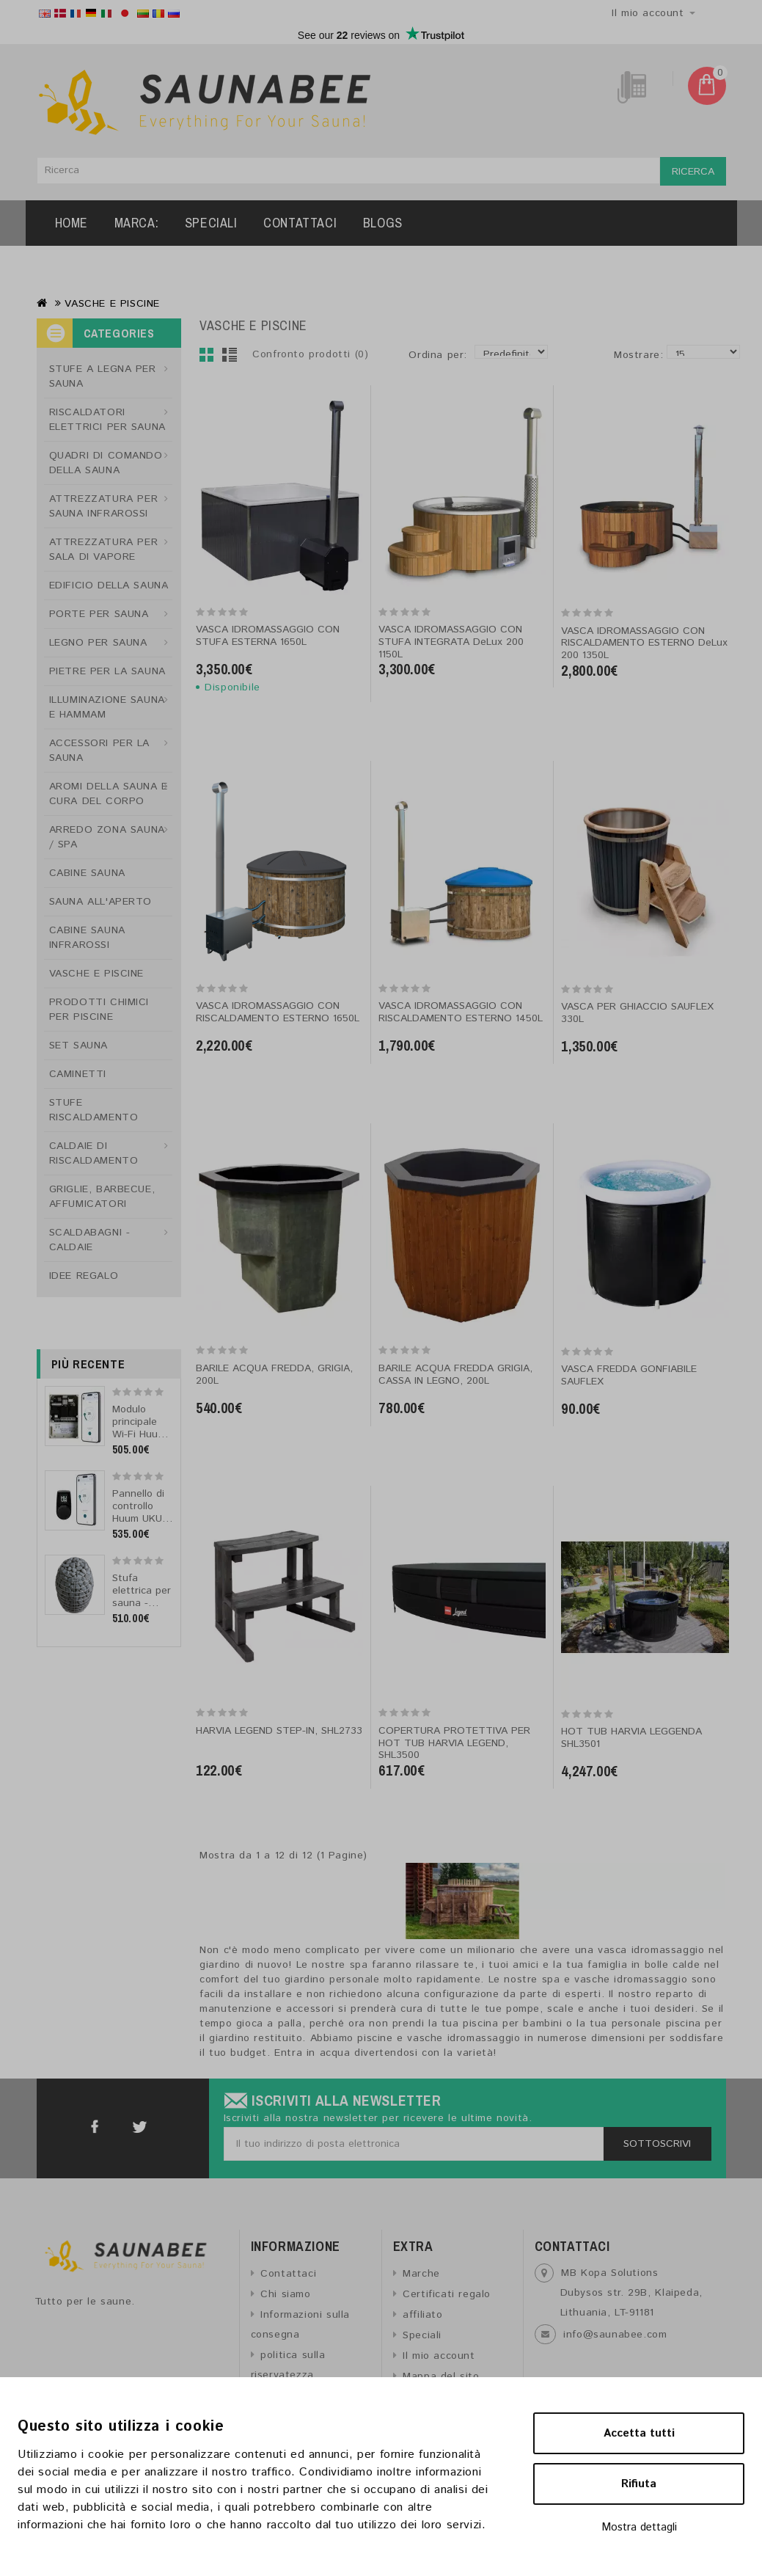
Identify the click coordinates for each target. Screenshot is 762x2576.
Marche (421, 2273)
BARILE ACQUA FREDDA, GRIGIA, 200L (274, 1374)
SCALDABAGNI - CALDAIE (90, 1240)
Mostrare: (618, 355)
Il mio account (439, 2356)
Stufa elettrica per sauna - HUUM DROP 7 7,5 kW (142, 1603)
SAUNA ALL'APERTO (101, 901)
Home (71, 223)
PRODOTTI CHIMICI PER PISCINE (99, 1009)
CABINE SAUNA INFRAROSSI (87, 937)
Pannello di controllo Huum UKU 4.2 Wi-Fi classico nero (138, 1524)
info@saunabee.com (615, 2334)
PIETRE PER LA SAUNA (107, 671)
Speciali (211, 223)
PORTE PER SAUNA (99, 614)
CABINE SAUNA (87, 873)
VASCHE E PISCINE (112, 303)
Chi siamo (285, 2294)
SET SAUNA (78, 1045)
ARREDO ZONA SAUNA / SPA (107, 837)
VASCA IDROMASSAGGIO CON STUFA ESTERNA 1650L (268, 635)
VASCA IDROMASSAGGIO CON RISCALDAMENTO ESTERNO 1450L (460, 1012)
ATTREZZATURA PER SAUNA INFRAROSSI (103, 506)
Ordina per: (438, 355)
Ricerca (693, 171)
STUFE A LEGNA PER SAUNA (102, 376)
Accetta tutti (639, 2433)
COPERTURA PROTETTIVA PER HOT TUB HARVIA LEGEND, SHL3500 (454, 1743)
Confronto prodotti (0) (310, 354)
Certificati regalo (447, 2294)
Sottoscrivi (657, 2144)
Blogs (383, 223)
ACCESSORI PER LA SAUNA (99, 750)
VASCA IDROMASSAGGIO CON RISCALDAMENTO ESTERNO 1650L (277, 1012)
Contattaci (300, 223)
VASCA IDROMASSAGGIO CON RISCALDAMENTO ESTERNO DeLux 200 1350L (644, 643)
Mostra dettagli (639, 2527)
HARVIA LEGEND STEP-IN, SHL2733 (279, 1730)
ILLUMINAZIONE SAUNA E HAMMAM (107, 707)
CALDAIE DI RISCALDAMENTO (94, 1153)
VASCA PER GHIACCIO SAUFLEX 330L (637, 1012)
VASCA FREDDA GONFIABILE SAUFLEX (629, 1375)
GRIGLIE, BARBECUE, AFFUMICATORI (102, 1196)
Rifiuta (638, 2484)
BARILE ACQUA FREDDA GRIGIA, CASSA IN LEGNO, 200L (455, 1374)
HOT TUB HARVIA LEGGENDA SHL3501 (631, 1737)
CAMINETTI (77, 1074)
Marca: (136, 223)
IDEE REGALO (84, 1276)
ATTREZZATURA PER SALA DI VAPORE (103, 549)
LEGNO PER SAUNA (98, 642)
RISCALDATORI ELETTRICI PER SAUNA (107, 419)
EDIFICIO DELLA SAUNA (109, 585)
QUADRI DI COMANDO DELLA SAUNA (106, 463)
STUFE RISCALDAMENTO (94, 1110)
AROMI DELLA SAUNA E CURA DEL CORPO (108, 794)
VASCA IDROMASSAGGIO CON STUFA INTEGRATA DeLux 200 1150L (451, 642)
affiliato (422, 2314)
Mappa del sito (441, 2376)
